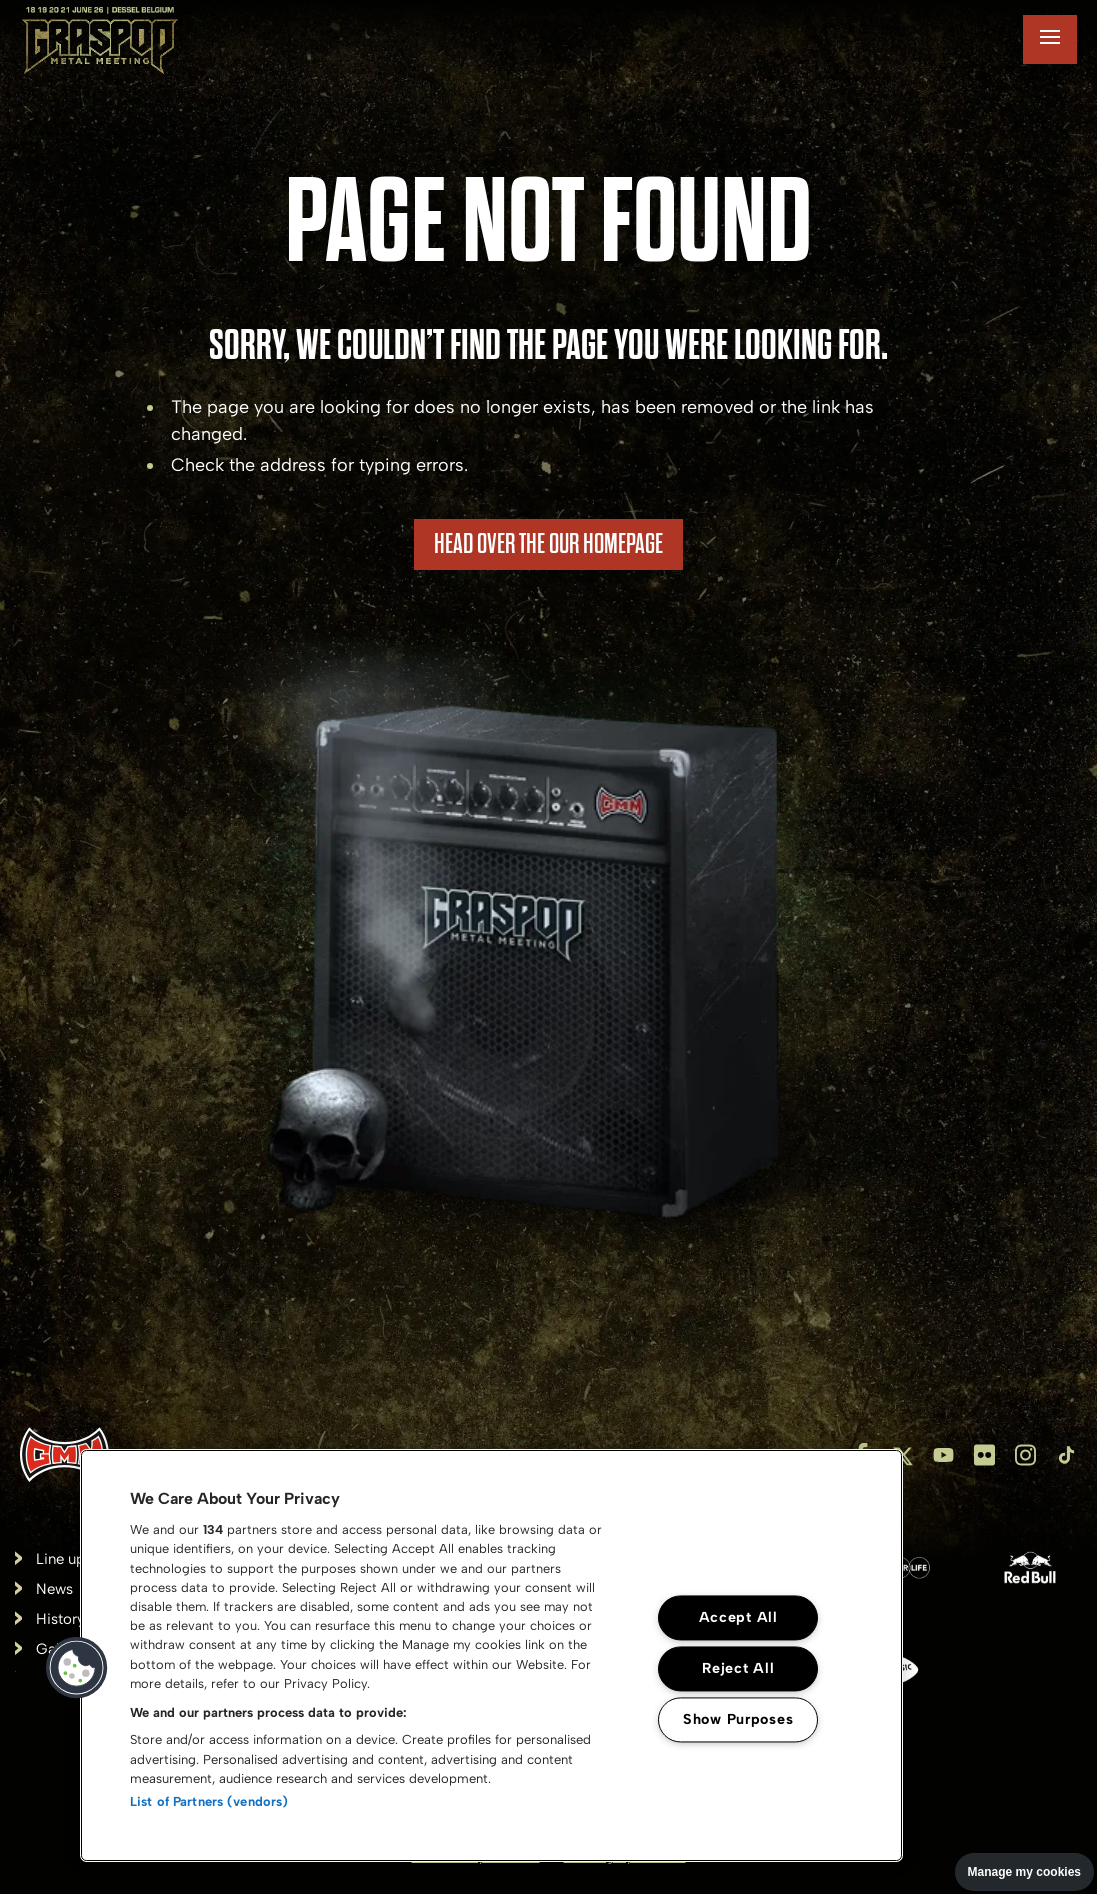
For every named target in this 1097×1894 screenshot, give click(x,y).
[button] (77, 1668)
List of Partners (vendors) (209, 1801)
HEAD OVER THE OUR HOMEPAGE (548, 544)
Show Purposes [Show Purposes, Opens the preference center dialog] (738, 1719)
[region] (491, 1655)
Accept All (738, 1617)
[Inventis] (64, 1454)
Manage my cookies (1024, 1872)
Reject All (738, 1668)
